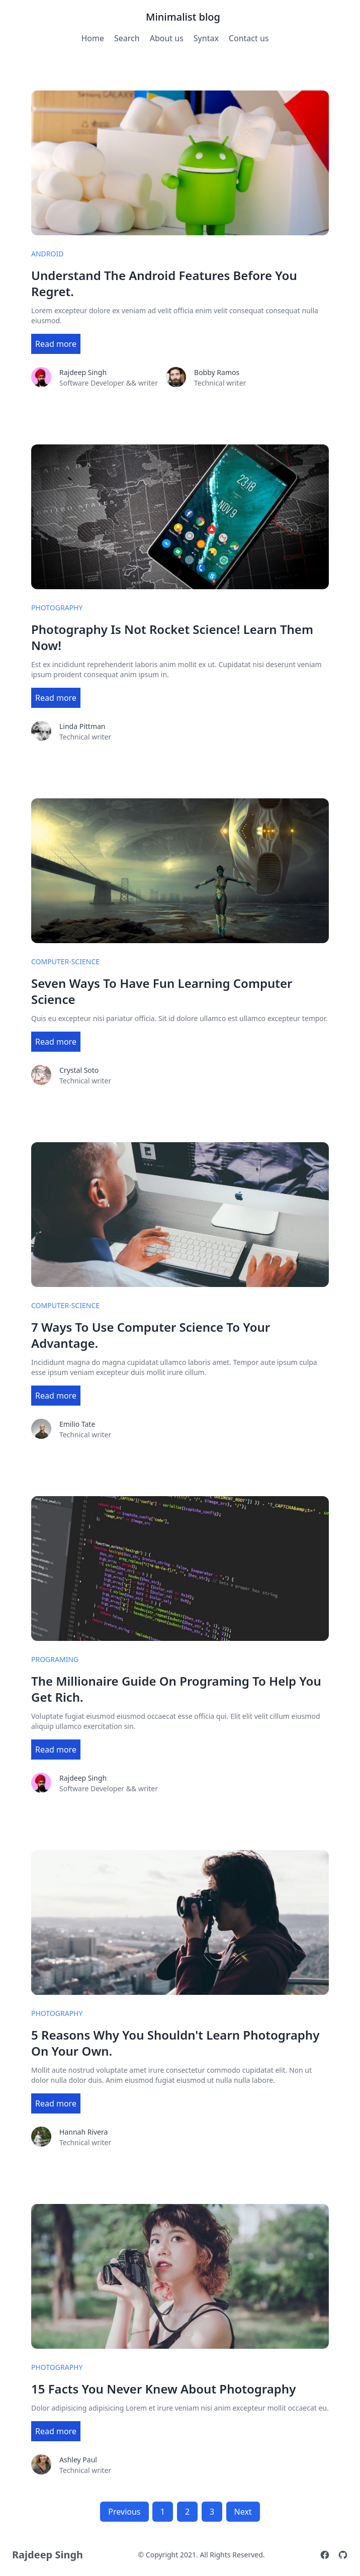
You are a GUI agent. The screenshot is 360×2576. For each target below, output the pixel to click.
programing (54, 1659)
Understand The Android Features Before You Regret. (164, 283)
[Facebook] (325, 2555)
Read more (55, 343)
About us (167, 38)
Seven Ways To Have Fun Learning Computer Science (162, 991)
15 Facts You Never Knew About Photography (163, 2389)
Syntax (206, 38)
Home (93, 38)
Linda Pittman (82, 726)
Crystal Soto (79, 1070)
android (47, 253)
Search (127, 38)
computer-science (65, 961)
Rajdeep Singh (83, 372)
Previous (124, 2511)
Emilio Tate (77, 1424)
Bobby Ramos (216, 372)
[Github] (343, 2555)
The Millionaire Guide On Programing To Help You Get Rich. (176, 1689)
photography (56, 607)
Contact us (249, 38)
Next (243, 2511)
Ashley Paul (78, 2459)
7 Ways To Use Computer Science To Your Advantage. (150, 1335)
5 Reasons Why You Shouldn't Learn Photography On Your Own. (175, 2043)
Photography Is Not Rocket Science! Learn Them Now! (172, 637)
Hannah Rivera (83, 2132)
